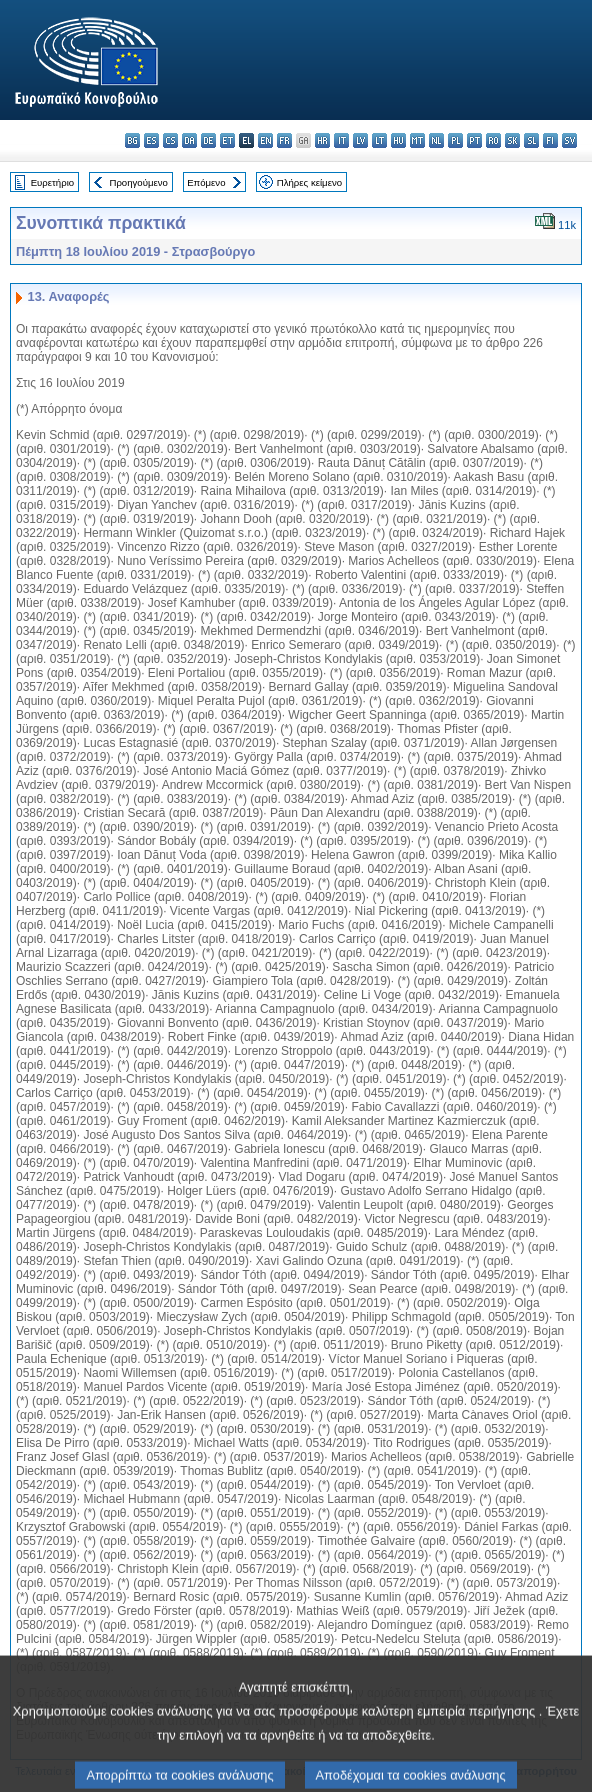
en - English (265, 140)
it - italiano (341, 140)
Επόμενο (206, 182)
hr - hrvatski (322, 140)
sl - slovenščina (531, 140)
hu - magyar (398, 140)
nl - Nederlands (436, 140)
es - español (151, 140)
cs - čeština (170, 140)
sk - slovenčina (512, 140)
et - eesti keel (227, 140)
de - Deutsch (208, 140)
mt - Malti (417, 140)
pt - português (474, 140)
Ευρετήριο (52, 182)
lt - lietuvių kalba (379, 140)
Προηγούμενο (138, 182)
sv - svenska (569, 140)
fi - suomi (550, 140)
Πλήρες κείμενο (309, 182)
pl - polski (455, 140)
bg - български (132, 140)
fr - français (284, 140)
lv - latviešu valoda (360, 140)
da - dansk (189, 140)
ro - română (493, 140)
